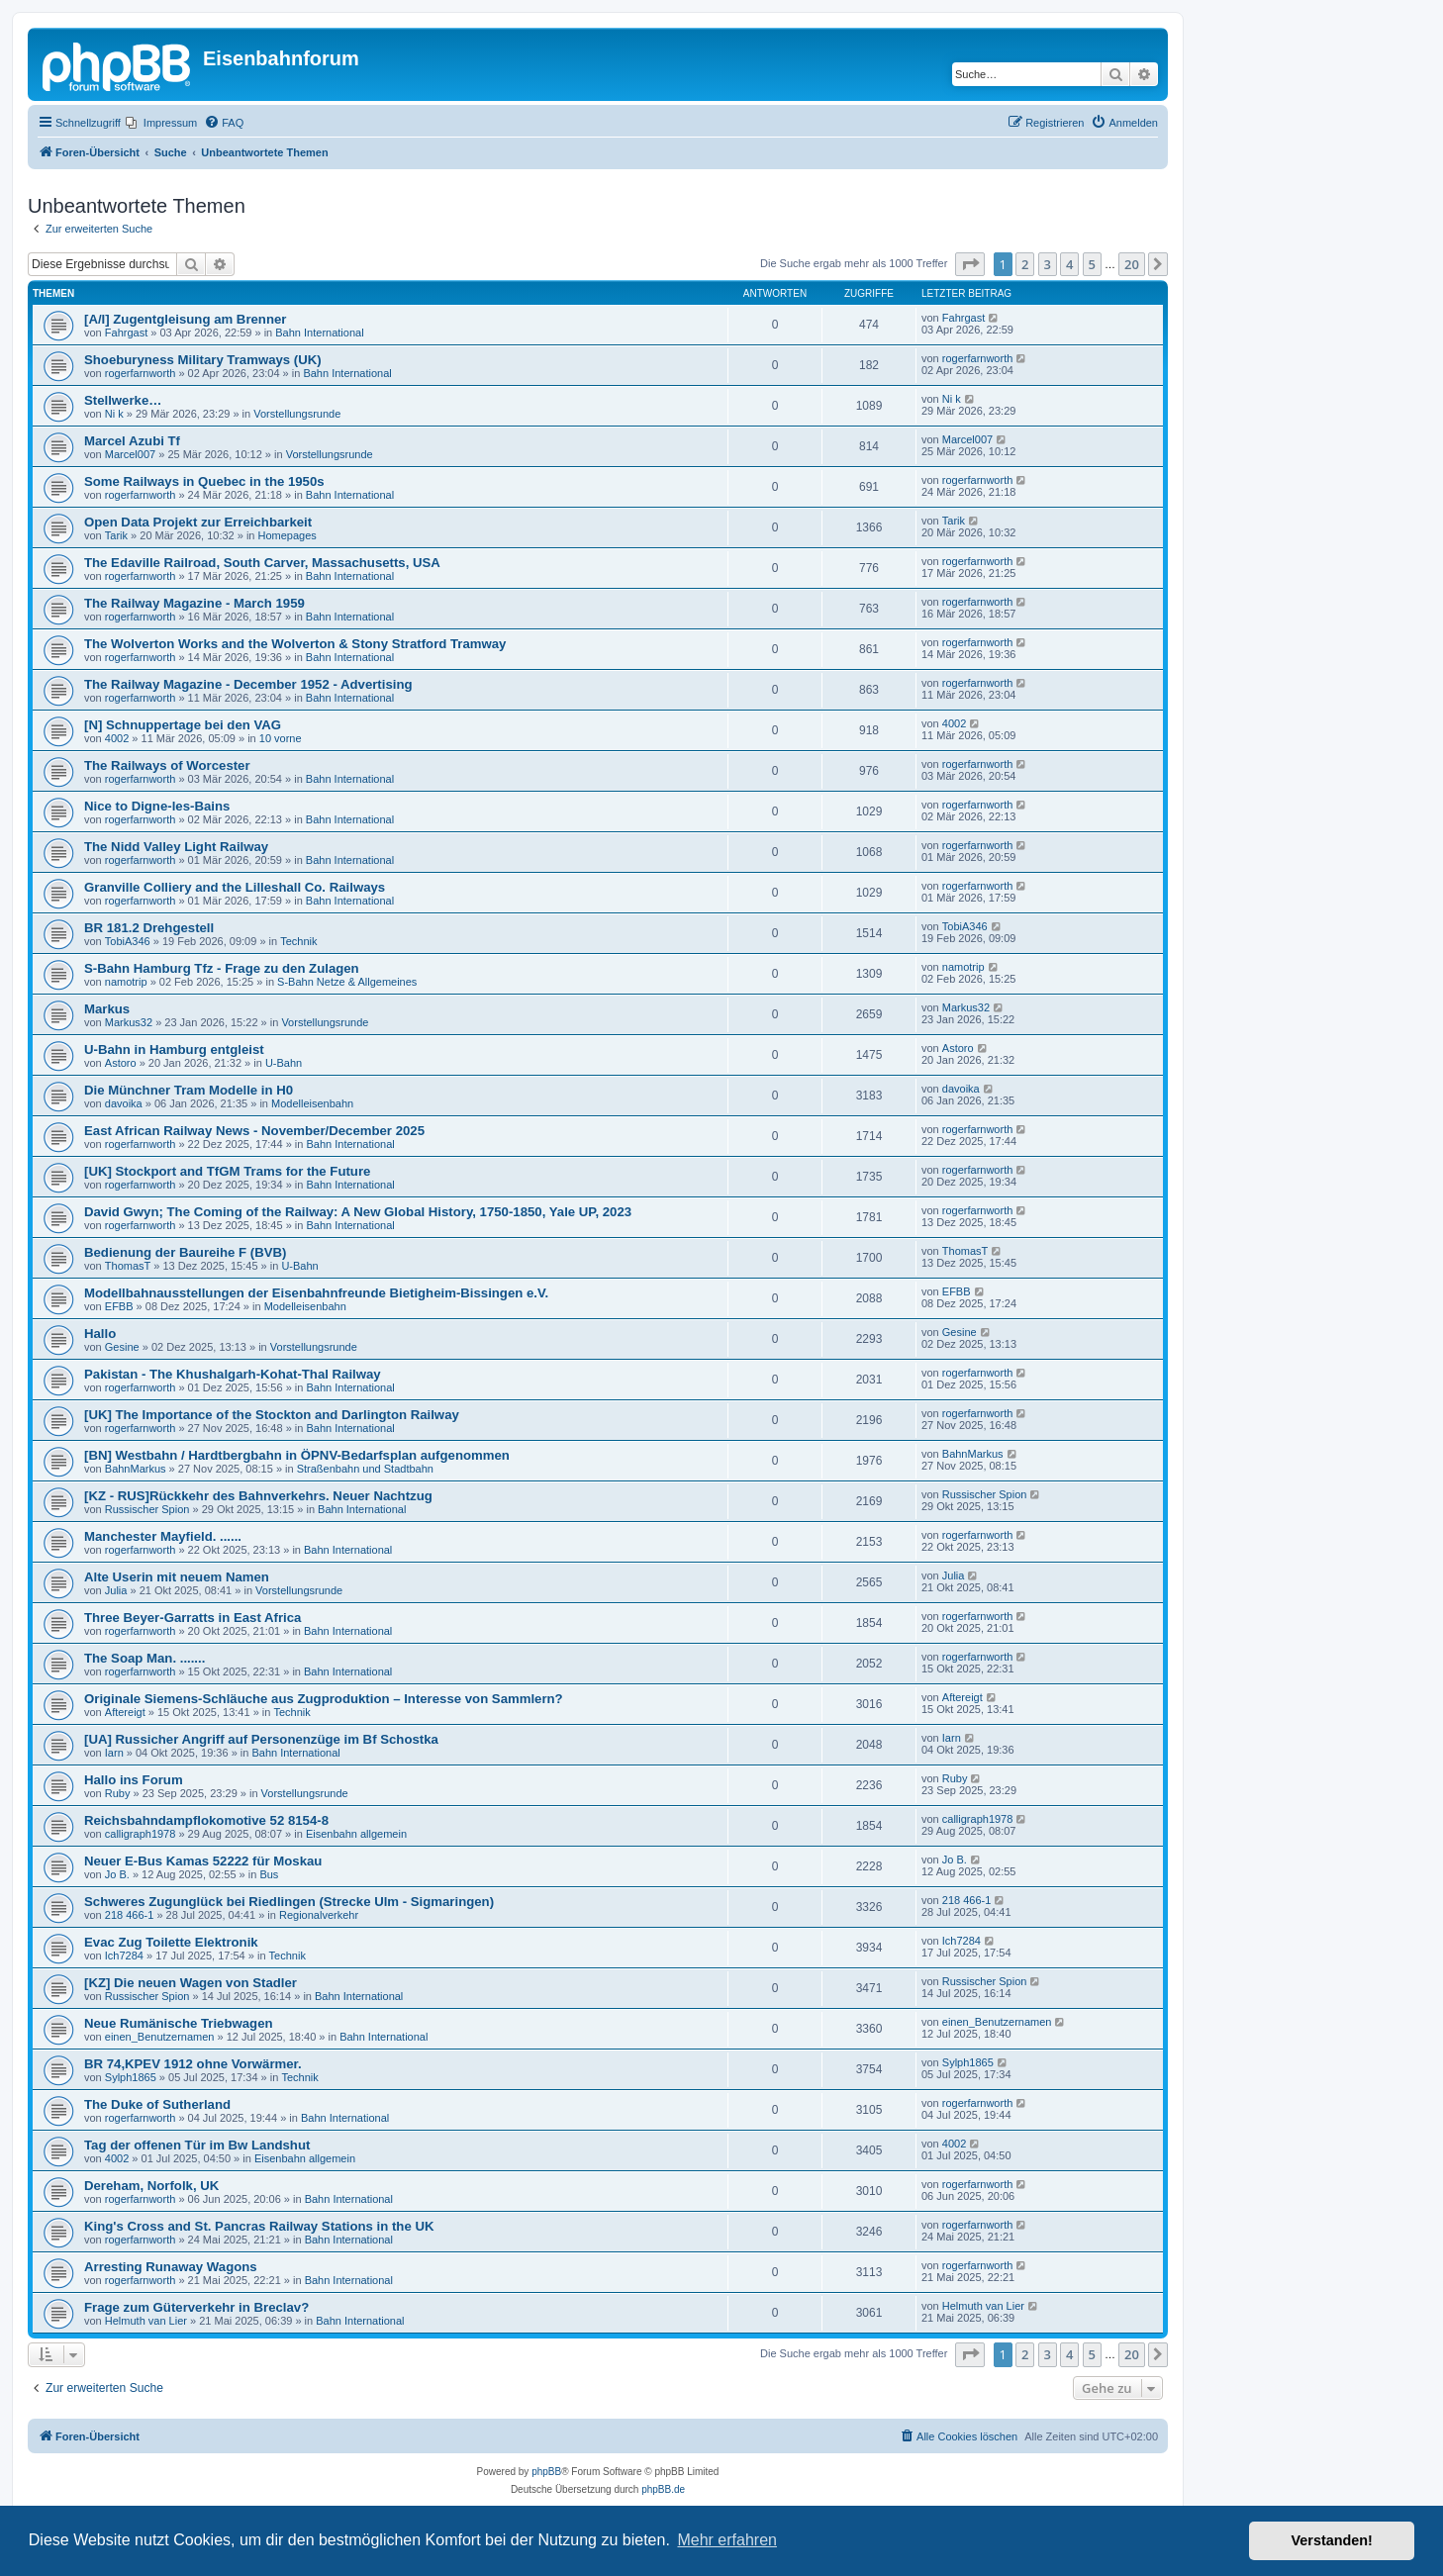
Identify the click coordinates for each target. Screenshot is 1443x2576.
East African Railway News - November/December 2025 (254, 1130)
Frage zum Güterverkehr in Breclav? (196, 2307)
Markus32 (128, 1022)
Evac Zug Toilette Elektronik (171, 1942)
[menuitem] (161, 123)
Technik (298, 941)
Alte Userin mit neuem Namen (176, 1577)
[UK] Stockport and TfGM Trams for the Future (227, 1171)
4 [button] (1069, 264)
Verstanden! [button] (1332, 2540)
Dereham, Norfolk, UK (151, 2185)
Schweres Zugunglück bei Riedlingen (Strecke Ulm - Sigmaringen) (289, 1901)
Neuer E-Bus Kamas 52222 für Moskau (203, 1861)
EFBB (119, 1306)
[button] (970, 264)
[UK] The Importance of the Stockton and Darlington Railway (271, 1414)
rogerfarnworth (140, 373)
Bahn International (319, 332)
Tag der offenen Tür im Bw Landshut (197, 2145)
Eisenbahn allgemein (356, 1834)
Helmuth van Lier (146, 2321)
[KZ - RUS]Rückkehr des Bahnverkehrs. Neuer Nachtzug (258, 1495)
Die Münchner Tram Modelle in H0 (188, 1090)
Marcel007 (130, 454)
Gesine (122, 1347)
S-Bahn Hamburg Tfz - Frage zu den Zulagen (221, 968)
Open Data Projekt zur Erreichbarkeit (198, 522)
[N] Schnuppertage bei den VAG (182, 724)
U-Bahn (283, 1063)
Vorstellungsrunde (296, 414)
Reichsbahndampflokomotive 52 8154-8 (206, 1820)
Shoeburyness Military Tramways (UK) (203, 359)
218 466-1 (129, 1915)
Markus (107, 1009)
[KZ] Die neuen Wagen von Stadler (190, 1982)
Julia (116, 1590)
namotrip (126, 982)
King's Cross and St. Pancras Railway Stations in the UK (258, 2226)
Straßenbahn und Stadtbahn (365, 1469)
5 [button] (1092, 264)
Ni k (114, 414)
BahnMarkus (135, 1469)
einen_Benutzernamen (160, 2037)
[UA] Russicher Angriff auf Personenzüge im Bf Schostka (261, 1739)
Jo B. (117, 1874)
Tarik (116, 535)
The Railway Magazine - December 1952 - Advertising (248, 684)
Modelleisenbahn (312, 1103)
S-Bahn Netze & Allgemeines (347, 982)
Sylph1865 (130, 2077)
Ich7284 (124, 1955)
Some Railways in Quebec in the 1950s (204, 481)
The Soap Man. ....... (144, 1658)
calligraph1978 (140, 1834)
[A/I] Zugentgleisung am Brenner (185, 319)
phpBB (546, 2471)
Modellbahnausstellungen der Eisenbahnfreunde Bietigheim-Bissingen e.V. (316, 1293)
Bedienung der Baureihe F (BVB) (185, 1252)
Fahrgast (126, 332)
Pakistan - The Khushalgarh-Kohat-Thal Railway (232, 1374)
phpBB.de (663, 2489)
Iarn (114, 1753)
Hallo (100, 1333)
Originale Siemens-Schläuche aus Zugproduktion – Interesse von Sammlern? (323, 1698)
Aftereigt (125, 1712)
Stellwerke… (122, 400)
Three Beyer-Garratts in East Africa (192, 1617)
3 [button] (1047, 264)
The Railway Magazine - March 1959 (194, 603)
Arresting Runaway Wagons (170, 2266)
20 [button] (1131, 264)
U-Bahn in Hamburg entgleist (174, 1049)
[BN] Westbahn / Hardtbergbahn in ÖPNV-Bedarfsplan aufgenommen (297, 1455)
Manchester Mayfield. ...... (162, 1536)
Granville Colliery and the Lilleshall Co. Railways (234, 887)
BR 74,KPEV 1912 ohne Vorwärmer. (193, 2063)
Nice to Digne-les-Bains (157, 806)
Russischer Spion (147, 1509)
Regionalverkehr (318, 1915)
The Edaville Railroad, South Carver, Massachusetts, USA (262, 562)
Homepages (287, 535)
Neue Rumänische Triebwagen (178, 2023)
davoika (124, 1103)
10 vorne (280, 738)
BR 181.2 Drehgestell (149, 927)
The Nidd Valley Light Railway (176, 846)
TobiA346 (127, 941)
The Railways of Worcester (167, 765)
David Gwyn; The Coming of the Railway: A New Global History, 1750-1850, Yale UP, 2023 (357, 1211)
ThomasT (127, 1266)
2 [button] (1024, 264)
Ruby (118, 1793)
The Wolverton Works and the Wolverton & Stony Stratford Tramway (295, 643)
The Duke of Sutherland (157, 2104)
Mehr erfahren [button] (727, 2539)
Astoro (121, 1063)
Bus (268, 1874)
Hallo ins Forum (133, 1779)
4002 (117, 738)
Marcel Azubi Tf (132, 440)
